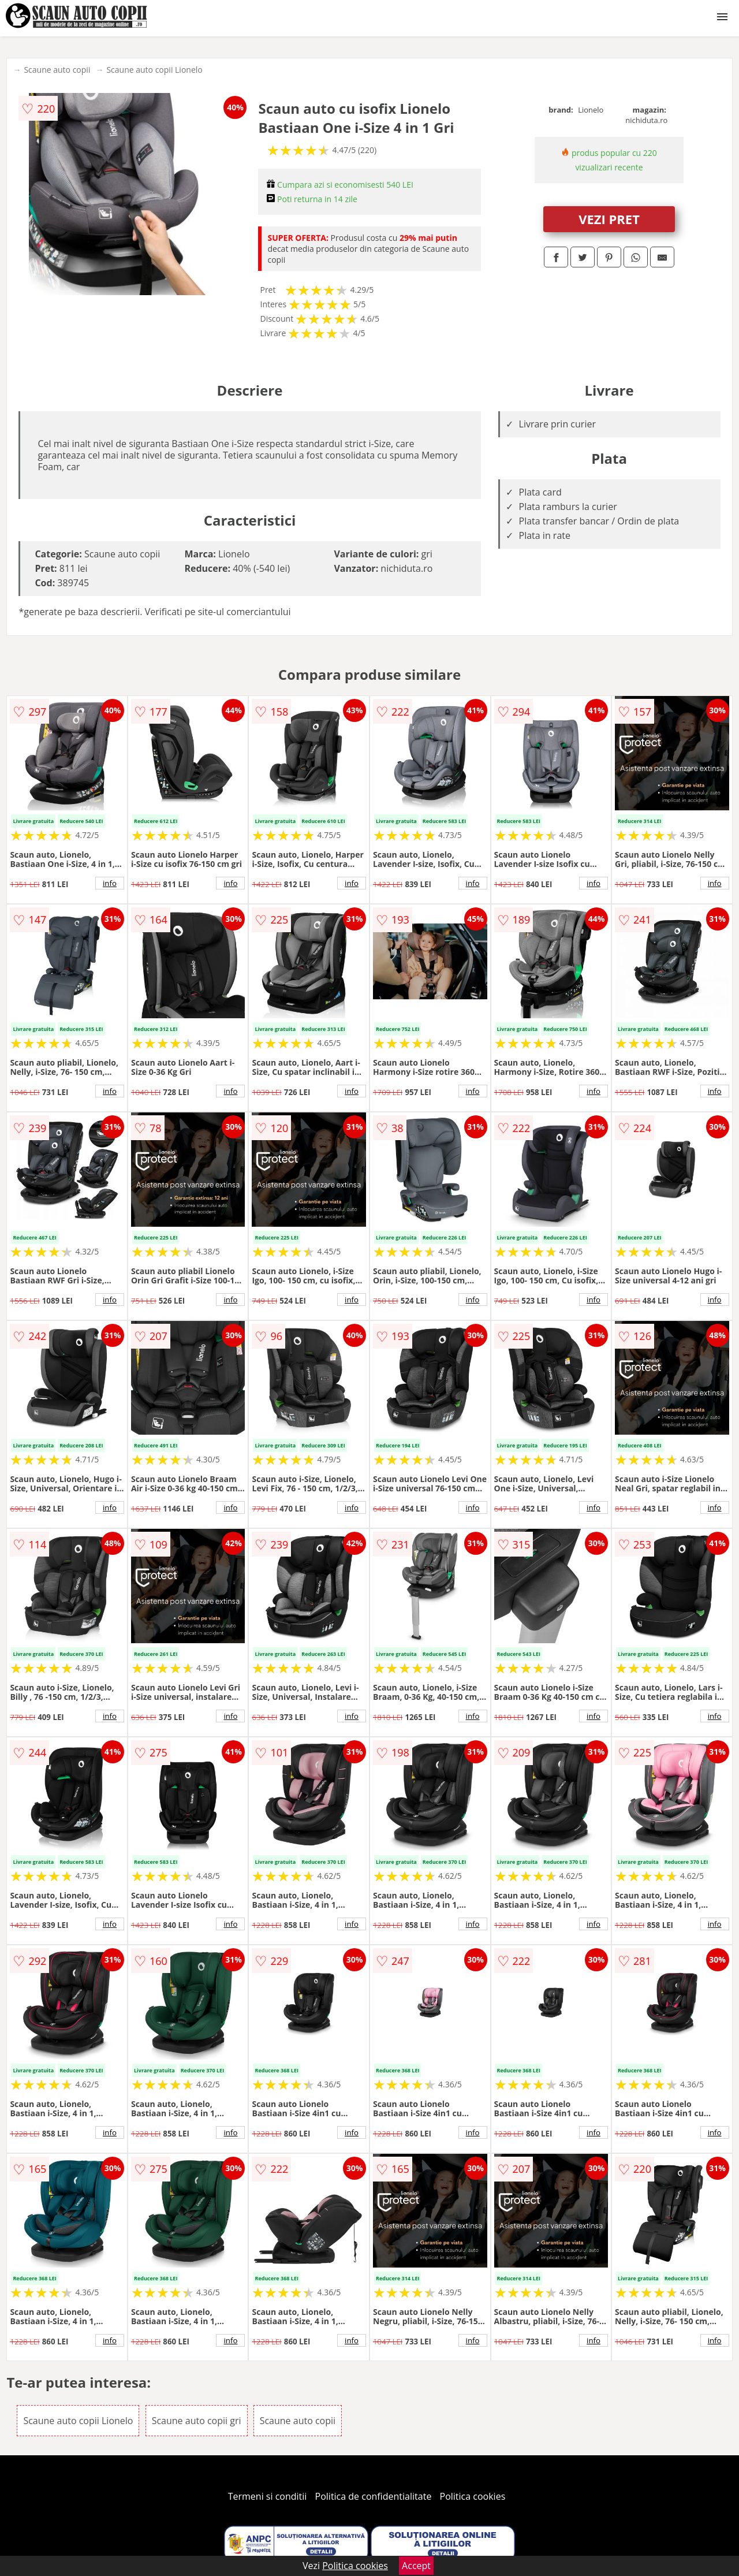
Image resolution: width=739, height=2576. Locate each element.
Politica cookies (473, 2496)
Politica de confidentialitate (373, 2496)
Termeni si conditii (267, 2496)
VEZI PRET (609, 219)
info (110, 883)
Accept (416, 2565)
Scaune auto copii (57, 69)
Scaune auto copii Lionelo (154, 69)
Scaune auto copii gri (196, 2420)
